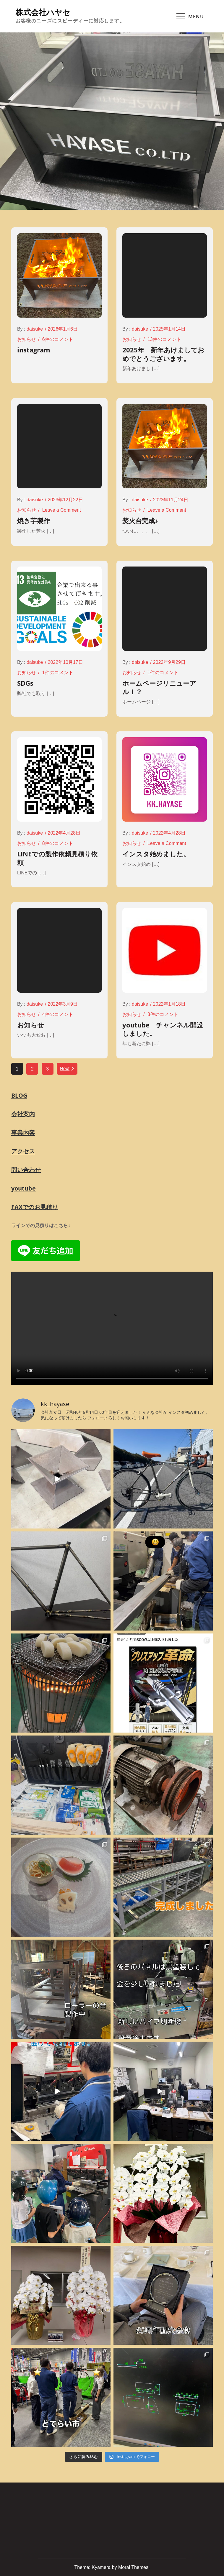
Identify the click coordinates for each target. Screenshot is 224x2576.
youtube (23, 1188)
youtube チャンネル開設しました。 (162, 1029)
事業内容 (23, 1133)
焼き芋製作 (33, 520)
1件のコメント (57, 672)
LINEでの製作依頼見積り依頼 (57, 858)
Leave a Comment (61, 510)
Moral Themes (133, 2567)
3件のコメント (162, 1014)
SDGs (25, 683)
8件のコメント (57, 843)
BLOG (19, 1095)
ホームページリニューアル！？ (159, 687)
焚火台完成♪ (140, 520)
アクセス (23, 1151)
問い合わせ (26, 1170)
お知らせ (26, 339)
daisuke (35, 328)
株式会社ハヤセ (43, 12)
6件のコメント (57, 339)
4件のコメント (57, 1014)
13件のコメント (164, 339)
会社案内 (23, 1114)
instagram (33, 349)
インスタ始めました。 (156, 853)
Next (67, 1068)
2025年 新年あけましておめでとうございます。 (163, 354)
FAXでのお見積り (34, 1207)
